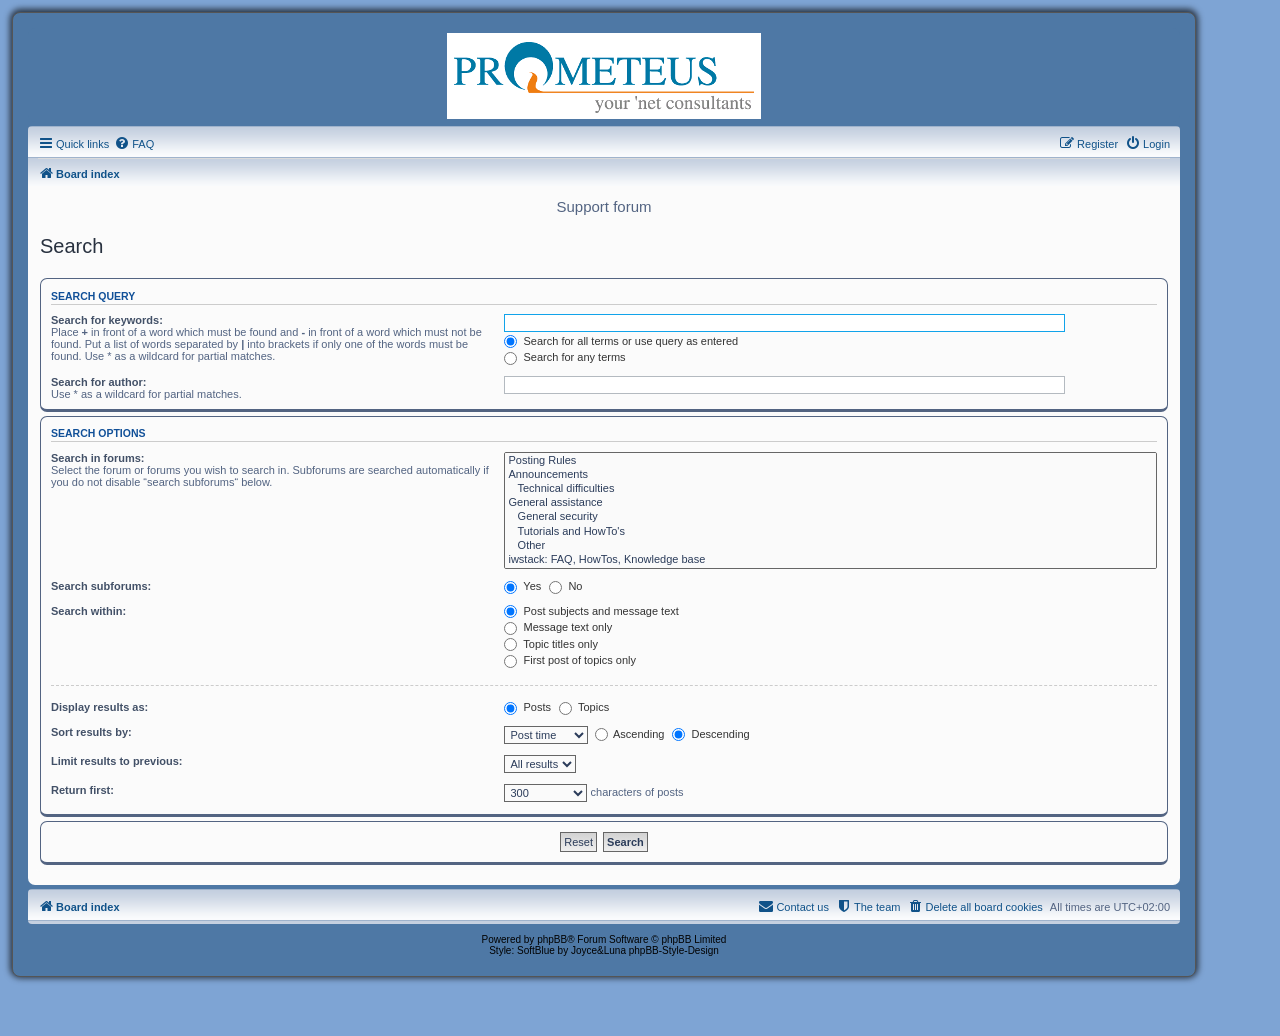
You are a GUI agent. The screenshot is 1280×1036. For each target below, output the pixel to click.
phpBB (552, 939)
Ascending (630, 734)
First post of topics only (570, 660)
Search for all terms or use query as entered (621, 341)
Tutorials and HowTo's (830, 532)
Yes (522, 586)
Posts (527, 707)
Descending (710, 734)
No (565, 586)
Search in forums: (98, 458)
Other (830, 546)
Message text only (558, 627)
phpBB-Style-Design (674, 950)
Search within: (88, 611)
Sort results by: (91, 732)
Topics (584, 707)
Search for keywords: (107, 320)
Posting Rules (830, 461)
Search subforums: (101, 586)
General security (830, 517)
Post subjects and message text (591, 611)
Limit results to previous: (116, 761)
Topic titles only (550, 644)
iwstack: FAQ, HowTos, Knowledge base (830, 560)
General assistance (830, 503)
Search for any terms (564, 357)
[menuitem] (134, 144)
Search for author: (98, 382)
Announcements (830, 475)
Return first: (82, 790)
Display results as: (99, 707)
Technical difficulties (830, 489)
